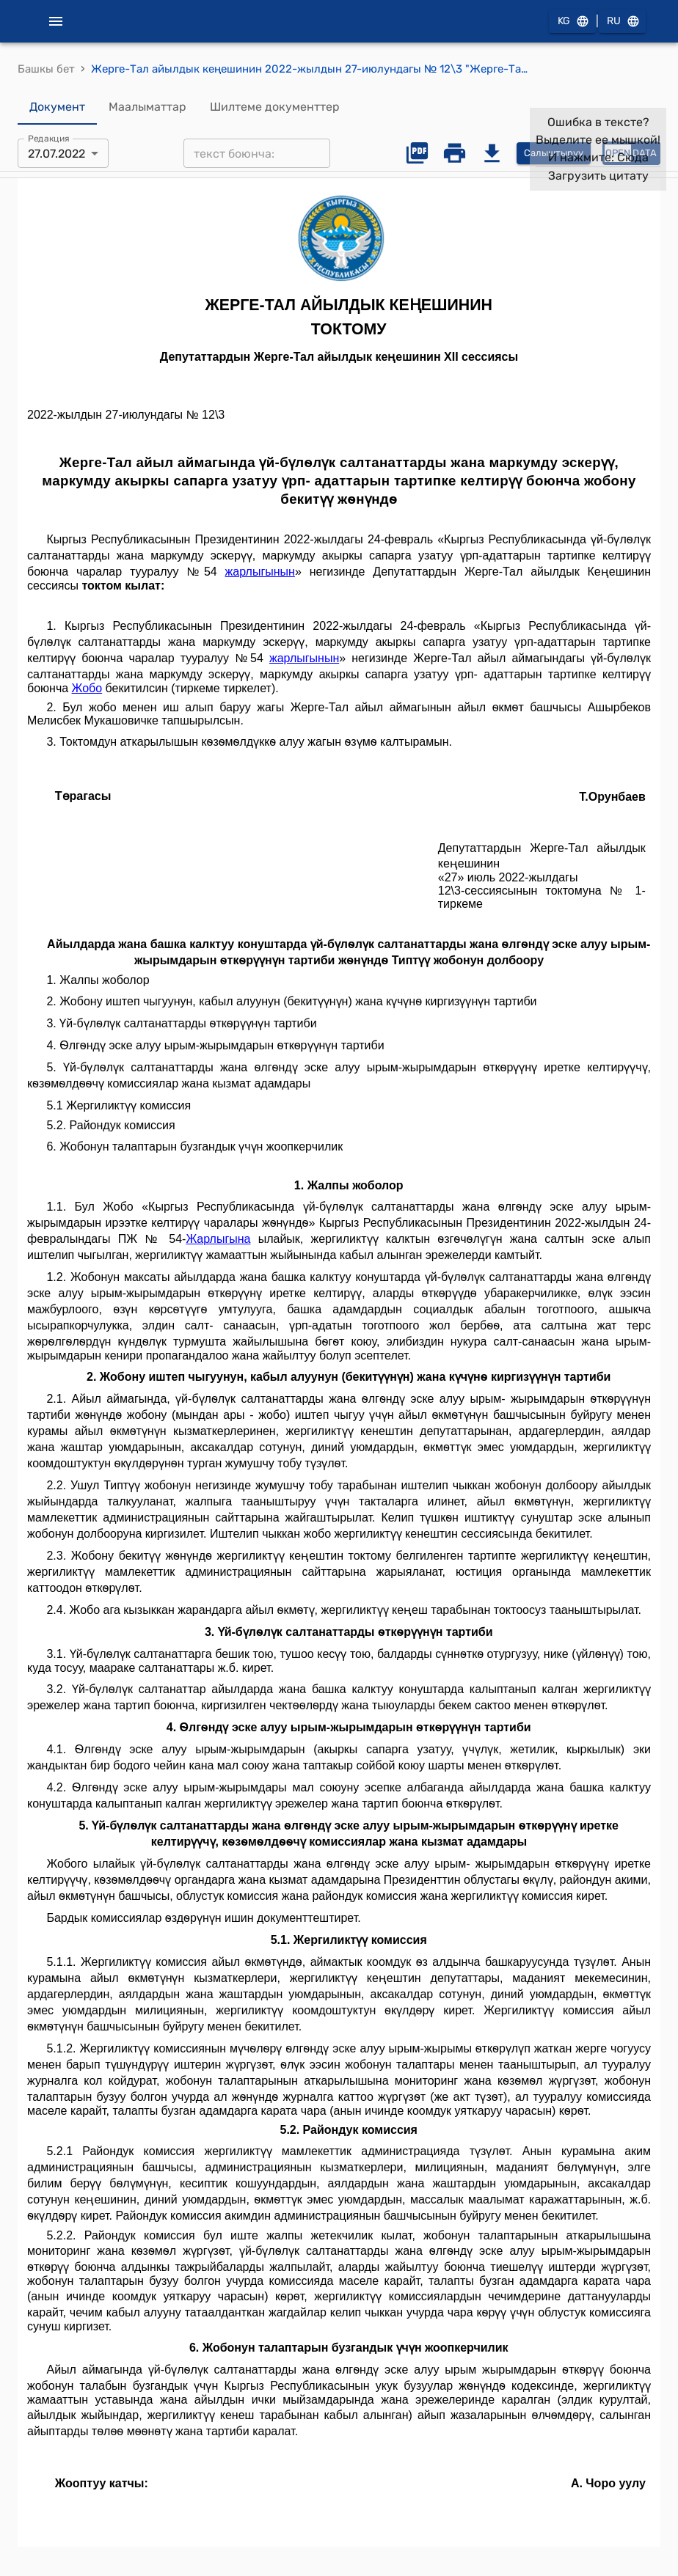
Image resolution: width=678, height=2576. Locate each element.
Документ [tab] (57, 107)
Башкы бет (46, 69)
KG (572, 22)
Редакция (49, 138)
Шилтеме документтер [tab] (274, 107)
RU (622, 22)
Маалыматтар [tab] (147, 107)
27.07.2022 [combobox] (56, 154)
